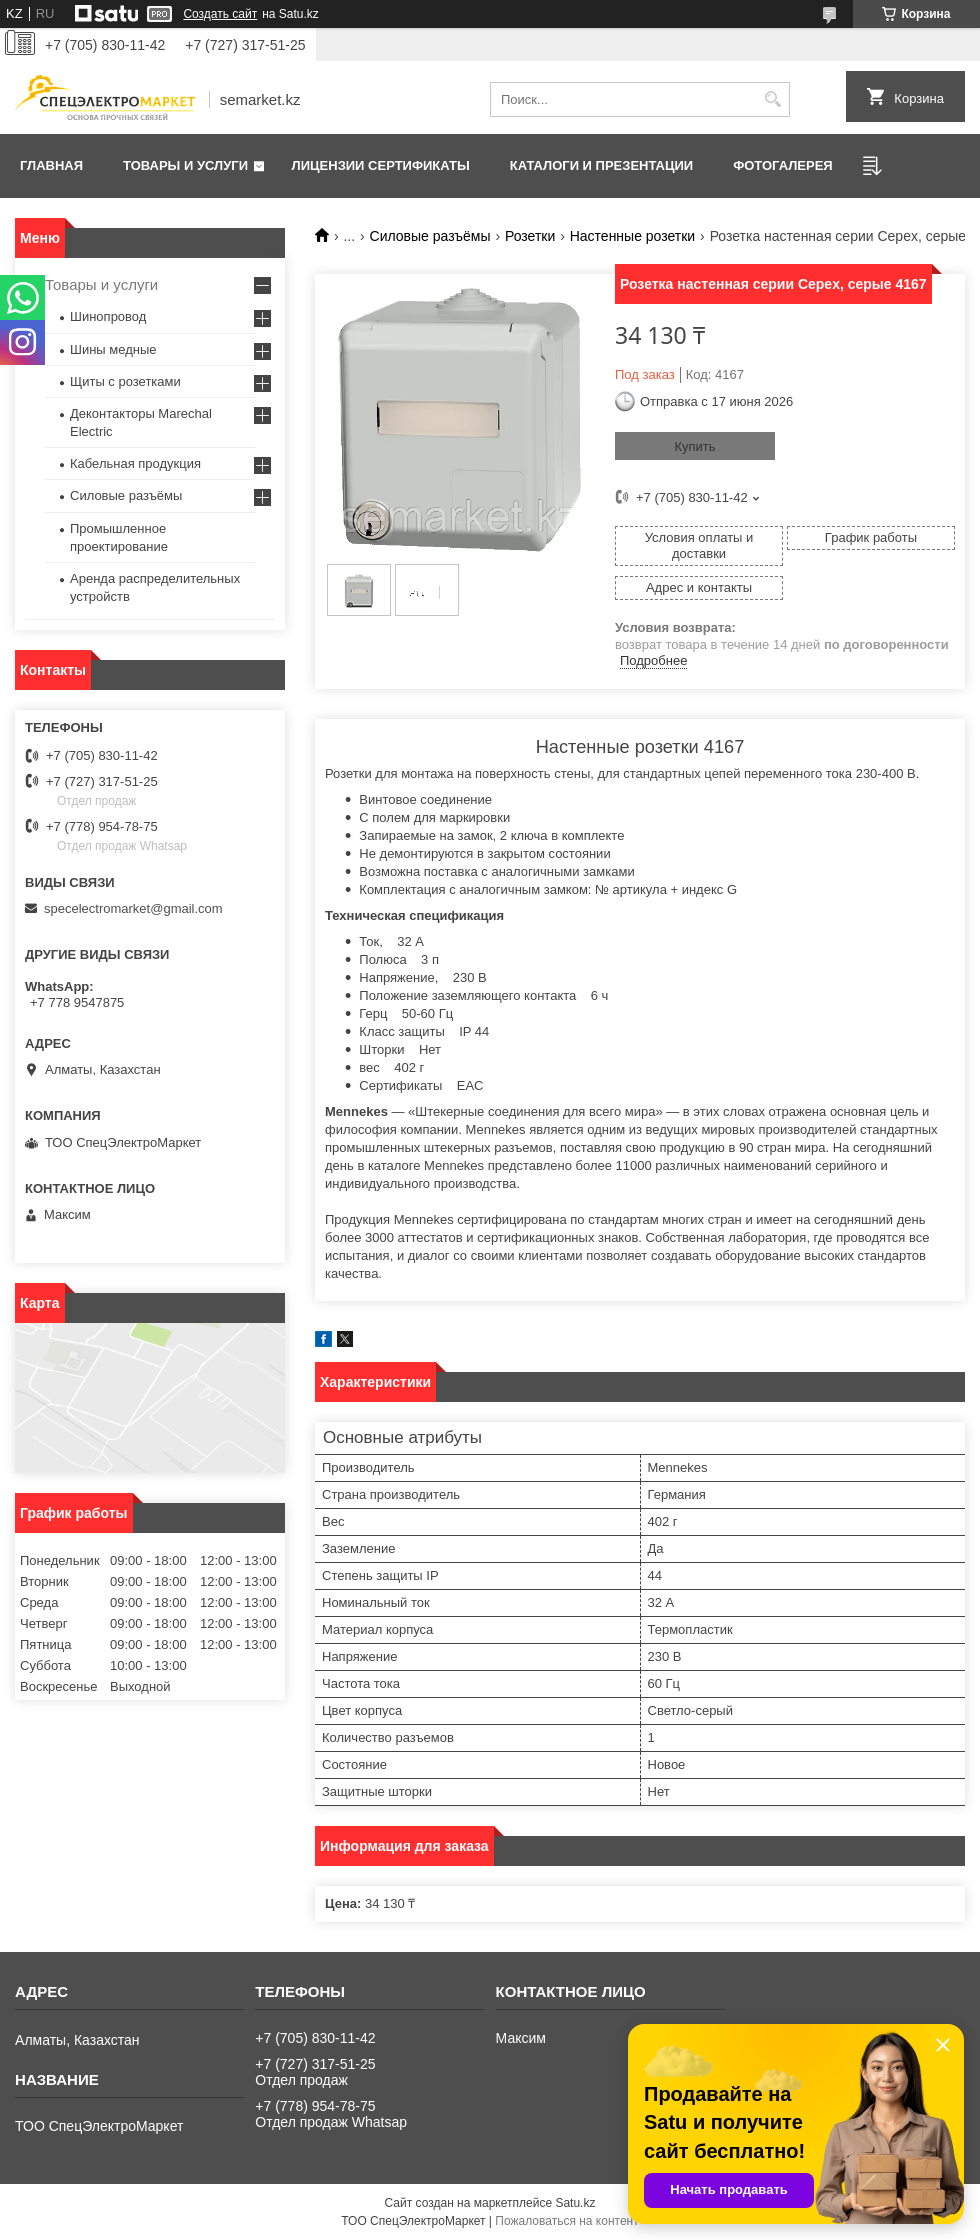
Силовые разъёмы (430, 236)
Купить (694, 446)
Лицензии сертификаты (381, 165)
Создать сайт (220, 14)
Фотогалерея (783, 165)
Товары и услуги (185, 165)
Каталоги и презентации (601, 165)
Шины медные (113, 349)
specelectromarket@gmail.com (133, 908)
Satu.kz (575, 2203)
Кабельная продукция (135, 463)
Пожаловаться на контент (566, 2221)
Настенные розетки (633, 236)
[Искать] (772, 99)
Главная (51, 165)
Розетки (530, 236)
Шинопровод (108, 316)
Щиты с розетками (125, 381)
